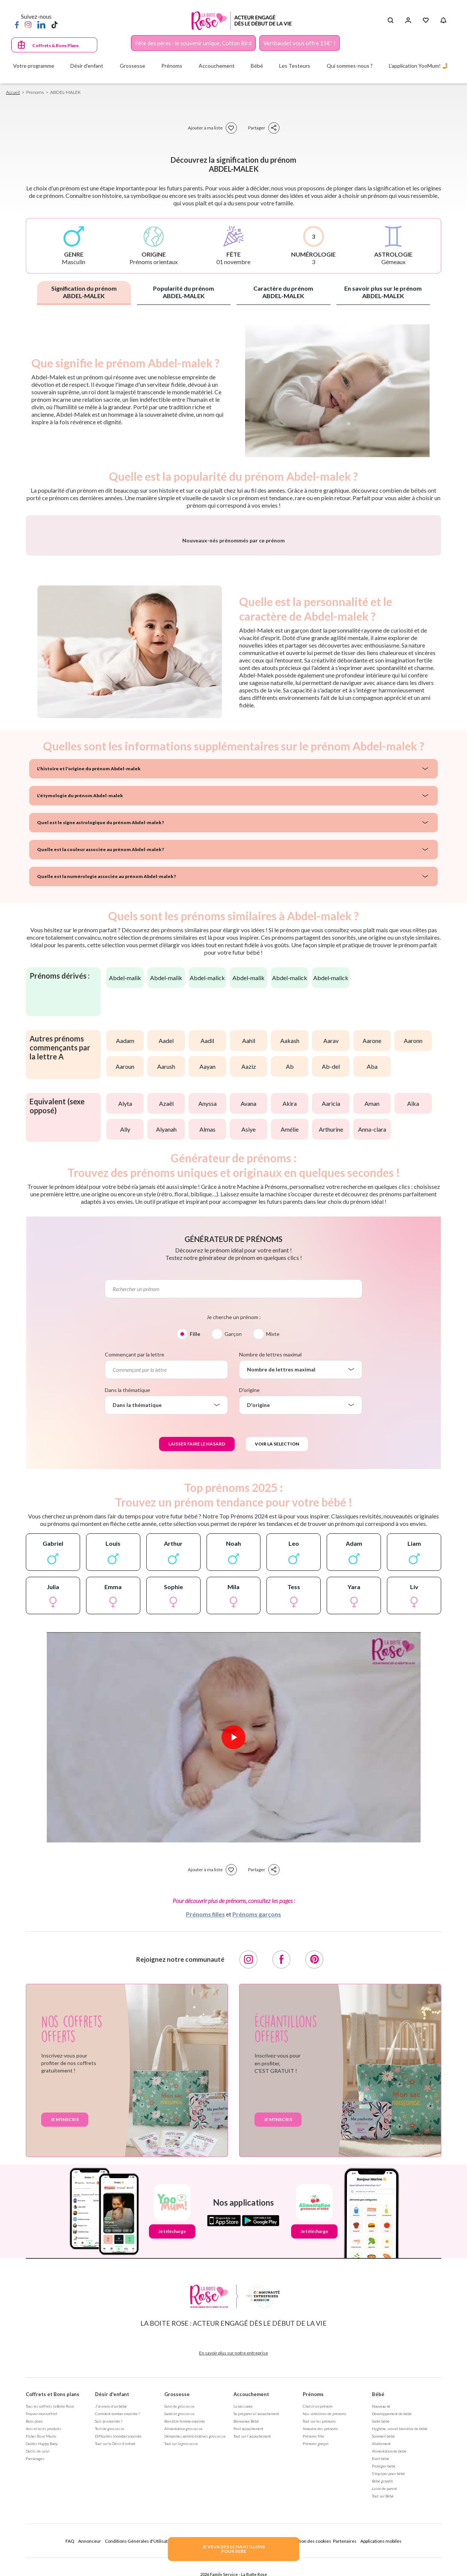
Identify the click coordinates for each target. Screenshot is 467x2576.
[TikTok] (54, 24)
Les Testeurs (294, 65)
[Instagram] (28, 24)
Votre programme (33, 65)
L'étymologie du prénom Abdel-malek (80, 992)
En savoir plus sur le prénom (383, 292)
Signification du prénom (84, 292)
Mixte (273, 1530)
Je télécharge (172, 2427)
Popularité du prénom (183, 292)
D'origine (249, 1586)
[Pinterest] (314, 2156)
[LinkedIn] (41, 24)
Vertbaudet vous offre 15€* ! (299, 43)
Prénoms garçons (256, 2110)
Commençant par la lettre (134, 1551)
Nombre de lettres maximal (270, 1551)
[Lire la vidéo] (233, 1934)
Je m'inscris (65, 2316)
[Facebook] (17, 24)
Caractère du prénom (283, 292)
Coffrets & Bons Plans (55, 45)
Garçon (233, 1530)
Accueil (13, 92)
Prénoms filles (205, 2110)
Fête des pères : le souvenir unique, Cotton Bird (193, 43)
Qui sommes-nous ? (350, 65)
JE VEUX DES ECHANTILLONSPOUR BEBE (233, 2549)
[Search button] (390, 20)
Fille (195, 1530)
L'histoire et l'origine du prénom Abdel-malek (88, 965)
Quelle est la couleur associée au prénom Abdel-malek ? (100, 1046)
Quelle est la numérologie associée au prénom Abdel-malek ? (106, 1073)
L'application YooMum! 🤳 (418, 65)
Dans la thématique (127, 1586)
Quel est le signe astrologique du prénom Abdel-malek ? (100, 1019)
